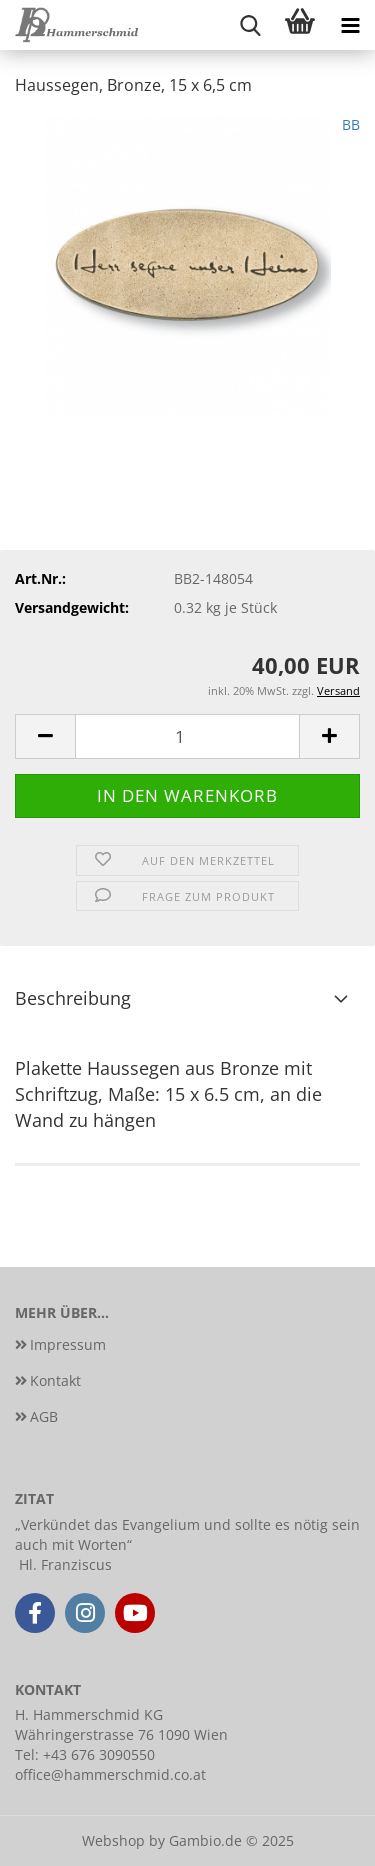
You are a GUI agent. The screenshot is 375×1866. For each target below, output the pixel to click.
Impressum (68, 1344)
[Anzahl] (187, 736)
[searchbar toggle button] (250, 25)
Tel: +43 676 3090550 (85, 1754)
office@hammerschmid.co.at (110, 1774)
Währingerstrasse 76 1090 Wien (121, 1734)
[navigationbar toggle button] (350, 25)
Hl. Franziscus (65, 1564)
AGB (44, 1416)
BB (351, 124)
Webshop (113, 1840)
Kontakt (55, 1380)
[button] (45, 736)
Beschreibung (73, 998)
